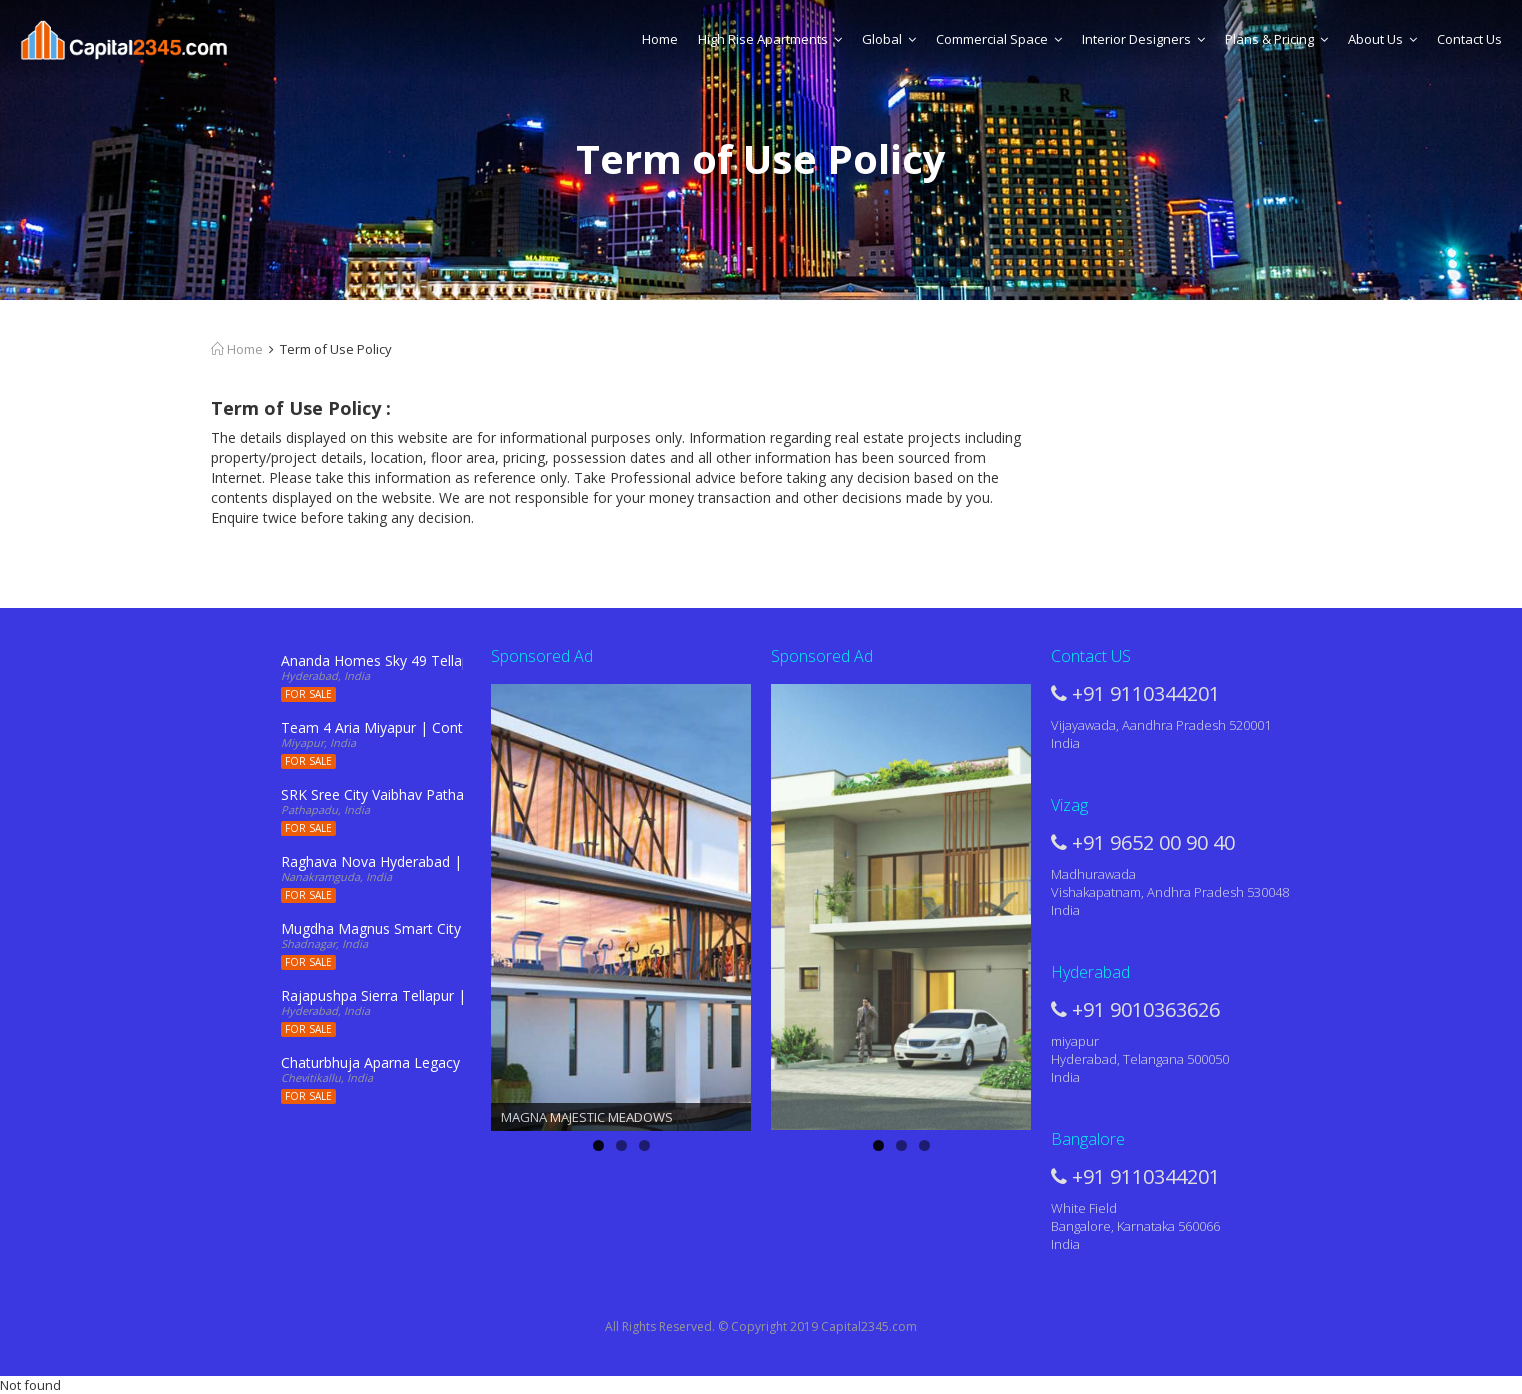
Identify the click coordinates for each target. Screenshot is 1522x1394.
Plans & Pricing (1276, 39)
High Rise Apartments (770, 39)
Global (889, 39)
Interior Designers (1143, 39)
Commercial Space (999, 39)
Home (660, 39)
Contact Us (1469, 39)
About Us (1382, 39)
